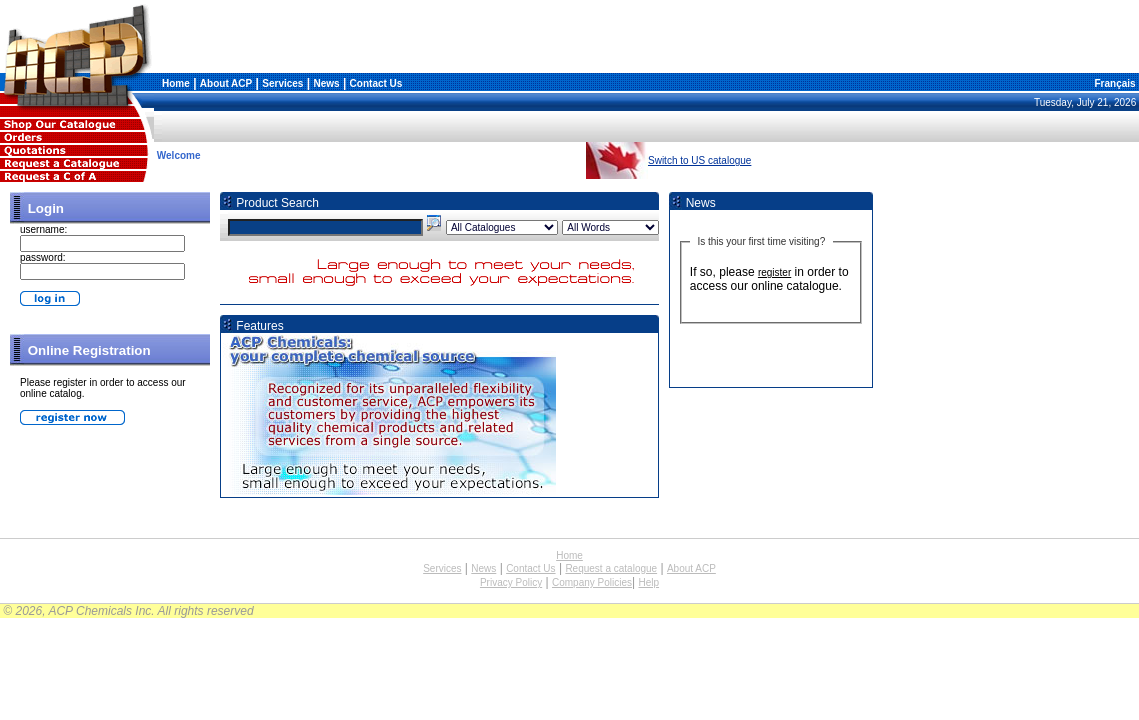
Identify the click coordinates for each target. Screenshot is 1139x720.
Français (1114, 83)
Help (648, 582)
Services (282, 83)
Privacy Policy (511, 582)
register (774, 272)
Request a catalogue (611, 568)
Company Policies (592, 582)
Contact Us (376, 83)
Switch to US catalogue (699, 160)
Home (176, 83)
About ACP (226, 83)
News (326, 83)
